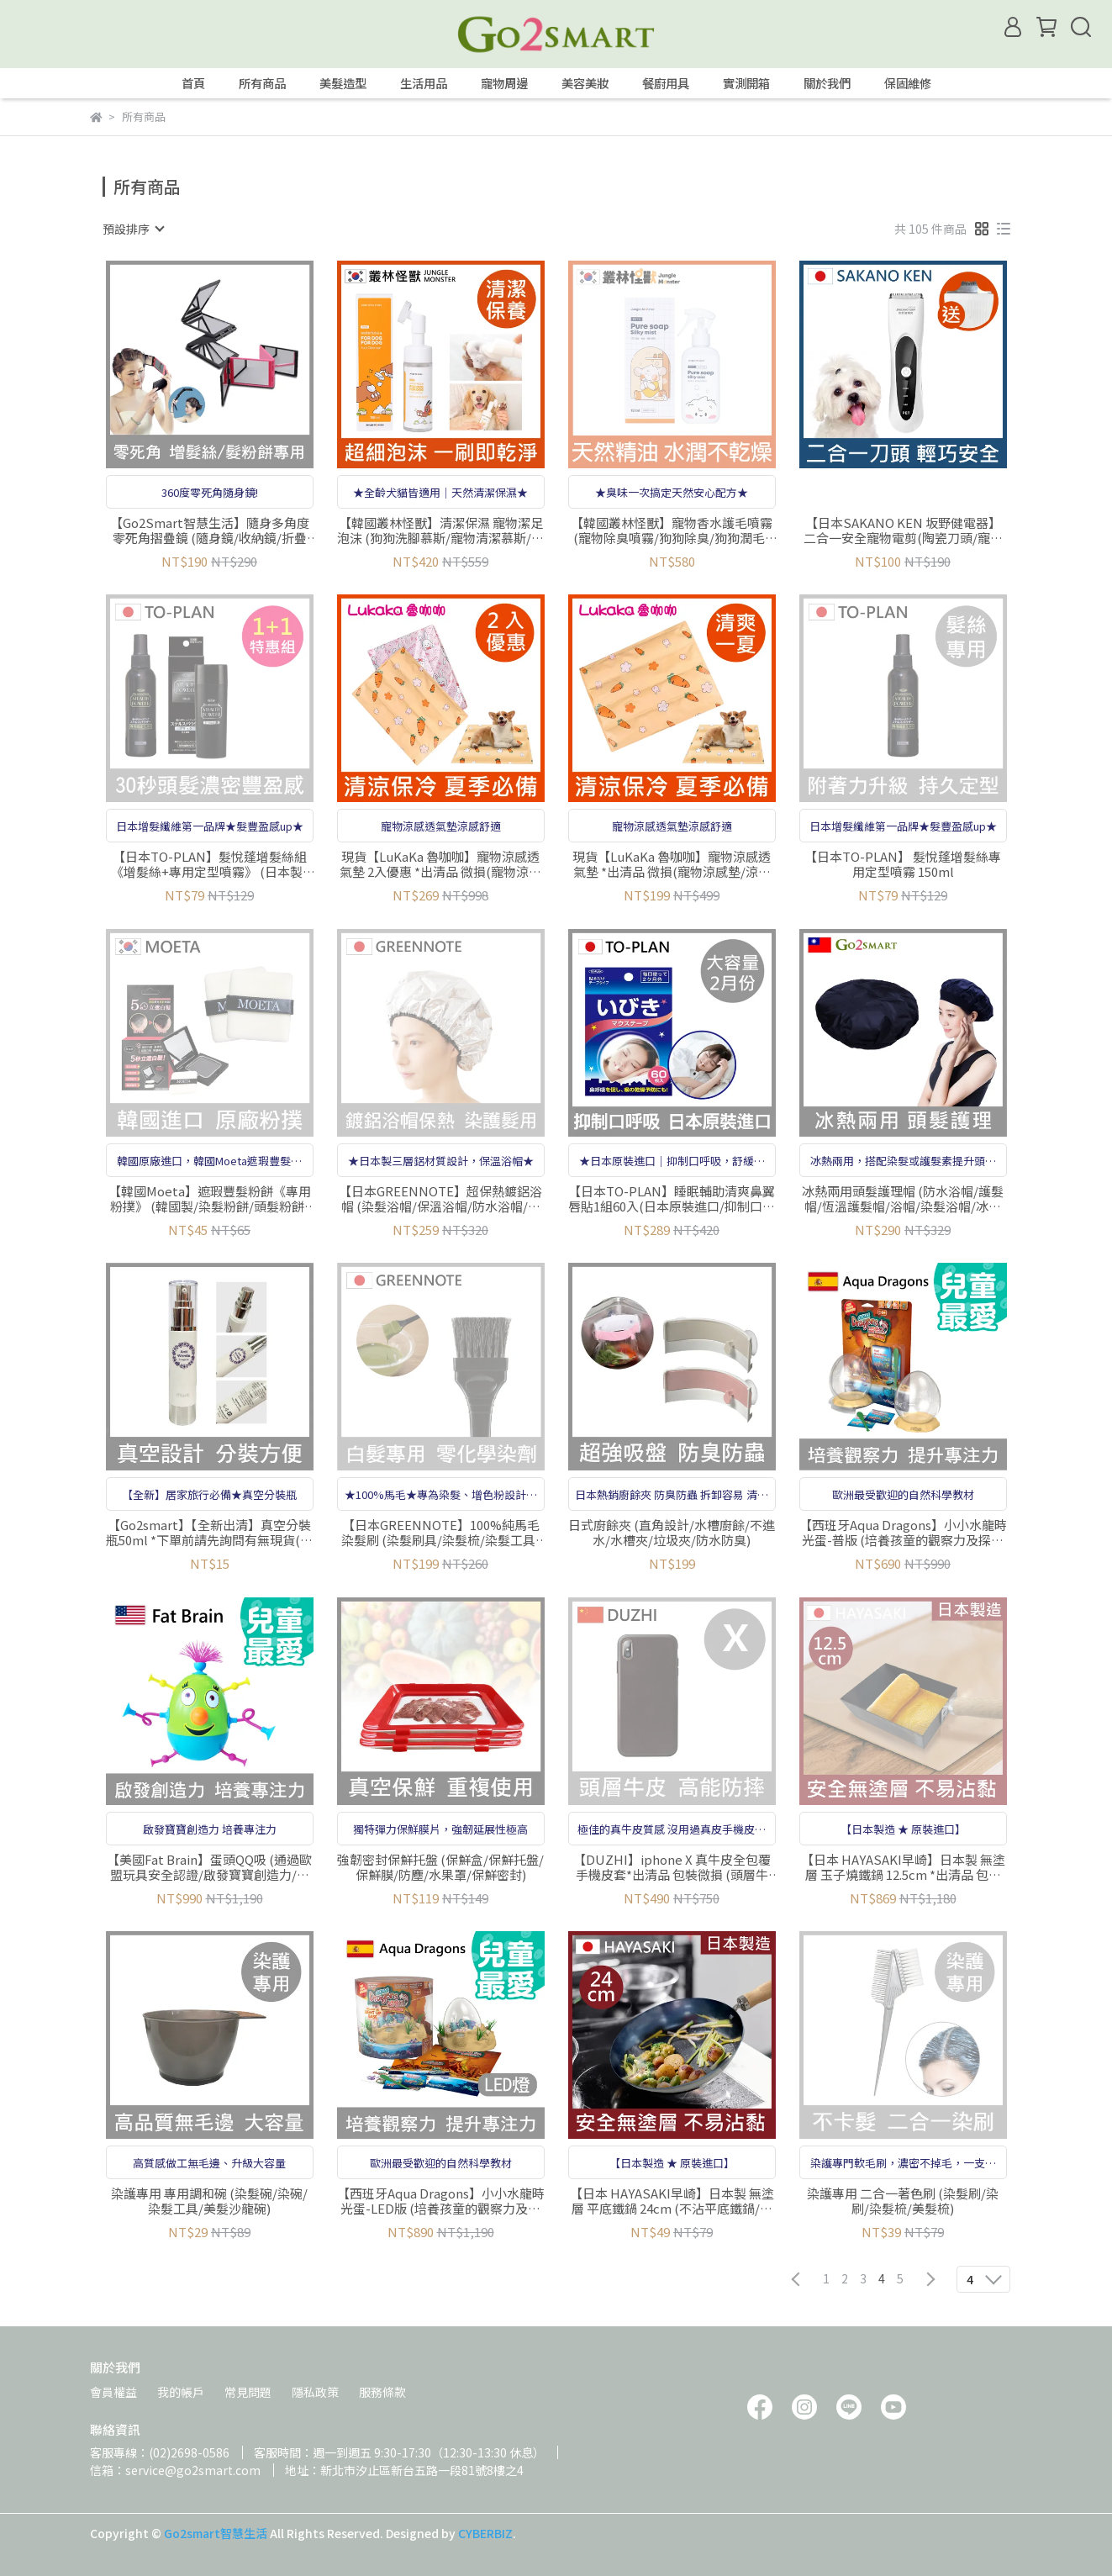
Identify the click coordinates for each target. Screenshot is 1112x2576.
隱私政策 (315, 2391)
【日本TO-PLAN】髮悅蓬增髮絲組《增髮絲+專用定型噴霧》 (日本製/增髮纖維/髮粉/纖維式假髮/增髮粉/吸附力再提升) (209, 864)
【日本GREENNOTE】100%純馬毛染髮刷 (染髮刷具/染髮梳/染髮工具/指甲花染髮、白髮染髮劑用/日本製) (440, 1533)
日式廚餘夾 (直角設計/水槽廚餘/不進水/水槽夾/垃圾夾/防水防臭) (671, 1533)
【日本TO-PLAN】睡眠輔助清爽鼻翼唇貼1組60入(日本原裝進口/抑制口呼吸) (671, 1199)
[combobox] (133, 229)
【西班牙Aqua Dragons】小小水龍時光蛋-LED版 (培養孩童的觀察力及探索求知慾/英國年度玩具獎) (441, 2201)
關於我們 (827, 83)
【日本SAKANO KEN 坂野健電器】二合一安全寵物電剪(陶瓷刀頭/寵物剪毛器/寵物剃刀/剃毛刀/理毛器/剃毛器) (903, 530)
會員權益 (113, 2391)
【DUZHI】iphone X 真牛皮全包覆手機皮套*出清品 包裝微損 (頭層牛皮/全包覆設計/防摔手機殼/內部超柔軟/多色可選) (672, 1867)
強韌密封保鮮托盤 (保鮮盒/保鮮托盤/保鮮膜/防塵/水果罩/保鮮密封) (440, 1867)
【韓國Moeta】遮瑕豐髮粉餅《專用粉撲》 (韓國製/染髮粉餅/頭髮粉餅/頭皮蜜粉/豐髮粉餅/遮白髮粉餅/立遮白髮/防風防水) (210, 1199)
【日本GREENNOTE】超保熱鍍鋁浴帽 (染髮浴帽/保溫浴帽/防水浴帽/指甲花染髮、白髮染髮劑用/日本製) (440, 1199)
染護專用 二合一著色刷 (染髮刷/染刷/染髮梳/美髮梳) (903, 2201)
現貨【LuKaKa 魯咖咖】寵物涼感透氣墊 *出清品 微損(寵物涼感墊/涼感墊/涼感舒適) (671, 864)
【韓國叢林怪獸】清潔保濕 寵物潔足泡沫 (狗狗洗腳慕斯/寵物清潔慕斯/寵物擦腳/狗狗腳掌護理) (440, 530)
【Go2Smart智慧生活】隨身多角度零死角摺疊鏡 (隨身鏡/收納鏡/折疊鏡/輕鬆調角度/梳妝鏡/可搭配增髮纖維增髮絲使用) (210, 530)
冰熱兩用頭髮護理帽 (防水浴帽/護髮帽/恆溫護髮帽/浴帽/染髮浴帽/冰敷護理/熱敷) (903, 1199)
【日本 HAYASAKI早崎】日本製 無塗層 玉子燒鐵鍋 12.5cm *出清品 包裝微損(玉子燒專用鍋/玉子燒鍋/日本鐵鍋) (903, 1867)
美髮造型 (342, 83)
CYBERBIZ (485, 2533)
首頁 (193, 83)
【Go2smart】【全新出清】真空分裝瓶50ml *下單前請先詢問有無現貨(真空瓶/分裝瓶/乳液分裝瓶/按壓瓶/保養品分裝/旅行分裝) (209, 1533)
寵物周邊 (504, 83)
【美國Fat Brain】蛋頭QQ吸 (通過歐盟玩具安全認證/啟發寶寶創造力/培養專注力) (209, 1867)
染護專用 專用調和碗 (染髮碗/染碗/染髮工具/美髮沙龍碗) (209, 2201)
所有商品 (262, 83)
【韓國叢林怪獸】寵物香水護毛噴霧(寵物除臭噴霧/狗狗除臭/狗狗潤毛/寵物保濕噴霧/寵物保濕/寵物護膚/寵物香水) (672, 530)
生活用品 (423, 83)
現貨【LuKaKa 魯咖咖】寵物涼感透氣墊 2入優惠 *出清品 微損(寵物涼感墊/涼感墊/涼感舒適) (440, 864)
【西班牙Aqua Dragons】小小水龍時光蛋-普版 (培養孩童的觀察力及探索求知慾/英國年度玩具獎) (903, 1533)
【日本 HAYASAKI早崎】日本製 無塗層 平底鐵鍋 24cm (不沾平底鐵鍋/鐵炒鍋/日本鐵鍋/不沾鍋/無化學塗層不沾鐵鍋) (672, 2201)
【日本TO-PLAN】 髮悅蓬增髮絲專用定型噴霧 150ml (902, 864)
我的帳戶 (180, 2391)
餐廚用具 (665, 83)
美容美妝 (585, 83)
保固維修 (907, 83)
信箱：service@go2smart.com (175, 2470)
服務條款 (382, 2391)
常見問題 (247, 2391)
